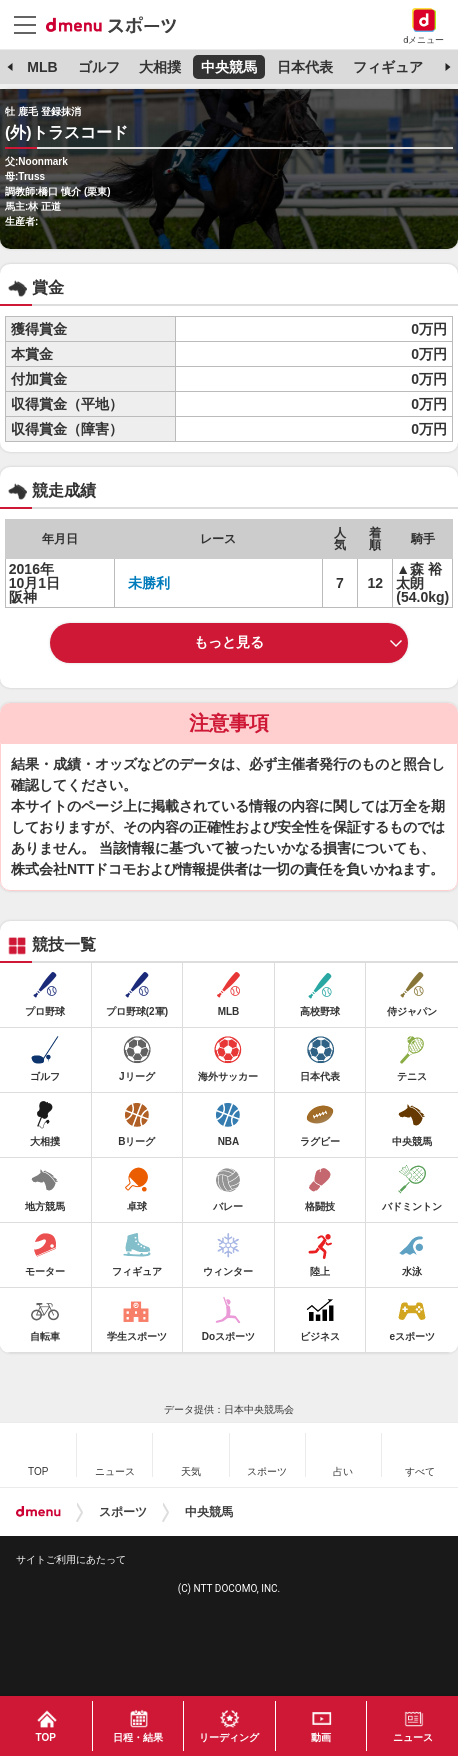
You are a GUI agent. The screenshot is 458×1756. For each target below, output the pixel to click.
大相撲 (160, 67)
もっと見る (229, 642)
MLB (42, 67)
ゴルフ (99, 67)
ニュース (413, 1737)
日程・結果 (138, 1737)
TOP (46, 1737)
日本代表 (305, 67)
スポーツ (123, 1512)
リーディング (229, 1737)
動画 (321, 1737)
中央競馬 (229, 67)
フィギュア (388, 67)
